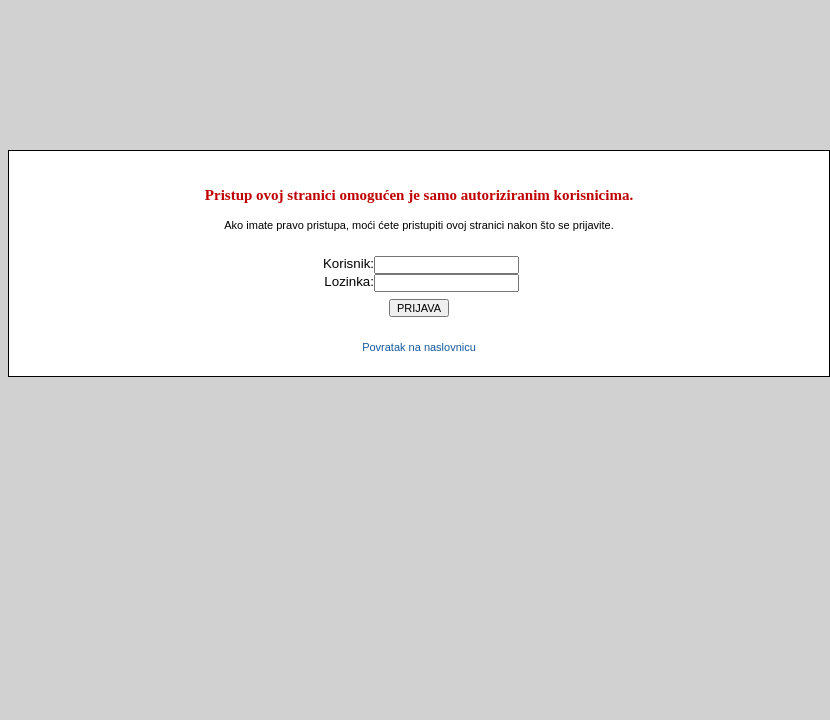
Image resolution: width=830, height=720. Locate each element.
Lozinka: (349, 281)
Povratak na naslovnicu (419, 347)
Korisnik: (348, 263)
